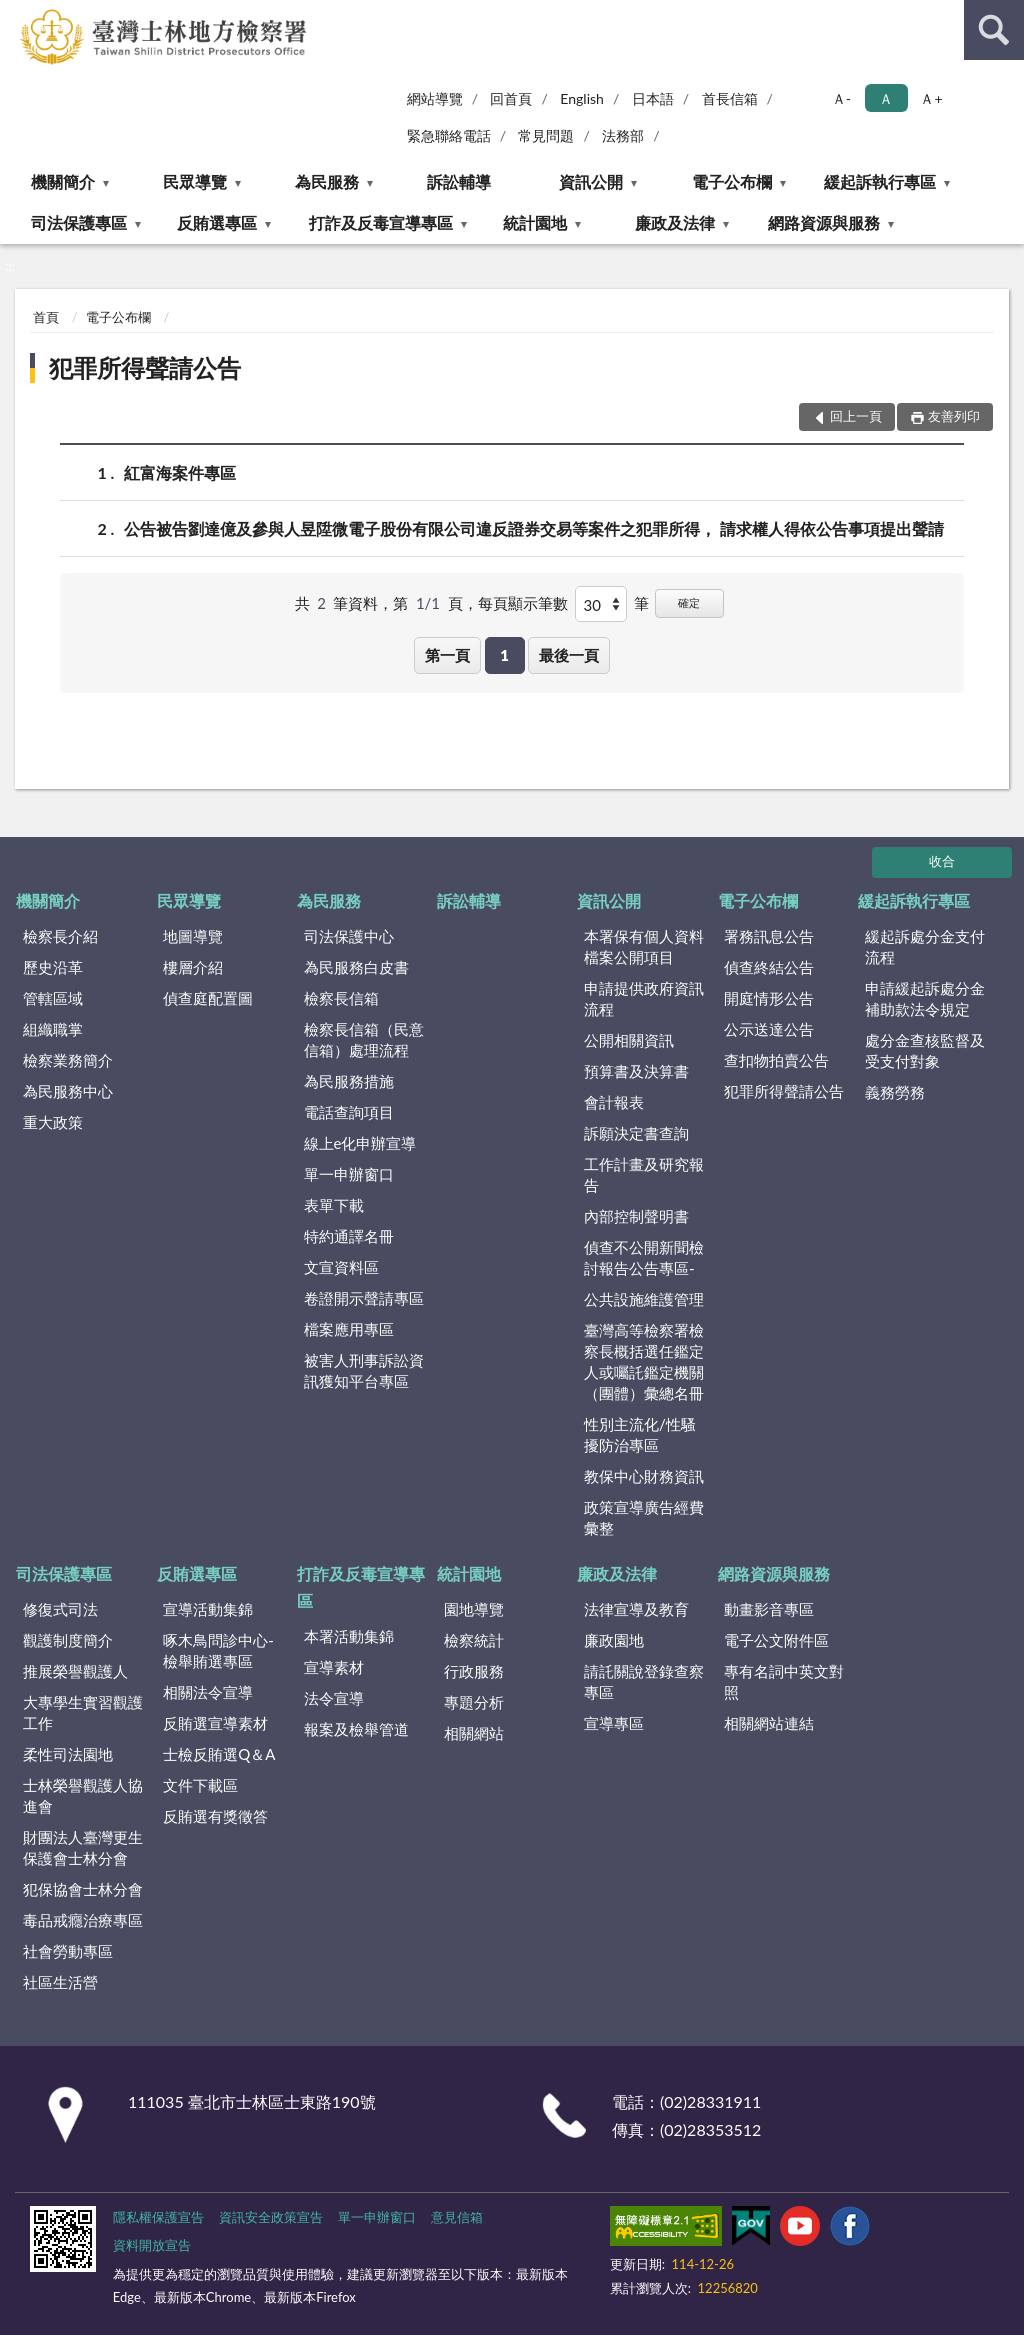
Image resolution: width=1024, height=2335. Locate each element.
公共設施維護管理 (644, 1299)
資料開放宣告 (152, 2245)
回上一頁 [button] (856, 416)
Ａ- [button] (841, 98)
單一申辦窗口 (349, 1174)
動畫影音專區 (769, 1609)
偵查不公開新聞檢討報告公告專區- (644, 1257)
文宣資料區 (341, 1267)
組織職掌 (53, 1029)
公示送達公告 (769, 1029)
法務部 (623, 135)
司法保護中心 (349, 936)
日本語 (653, 98)
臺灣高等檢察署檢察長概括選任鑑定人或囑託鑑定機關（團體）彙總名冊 (644, 1361)
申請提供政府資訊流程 (644, 998)
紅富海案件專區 (180, 472)
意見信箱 (457, 2217)
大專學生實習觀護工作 (83, 1712)
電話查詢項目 (349, 1112)
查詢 (994, 30)
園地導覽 (474, 1609)
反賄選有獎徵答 (215, 1816)
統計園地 (535, 222)
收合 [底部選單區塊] (942, 861)
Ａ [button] (886, 98)
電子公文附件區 (776, 1640)
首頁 (46, 317)
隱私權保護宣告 (158, 2217)
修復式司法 (60, 1609)
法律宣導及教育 (636, 1609)
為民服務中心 (68, 1091)
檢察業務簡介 (68, 1060)
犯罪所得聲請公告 (145, 367)
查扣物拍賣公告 (776, 1060)
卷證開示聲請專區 (364, 1298)
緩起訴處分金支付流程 (925, 946)
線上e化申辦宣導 (360, 1143)
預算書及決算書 (636, 1071)
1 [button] (504, 655)
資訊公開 (591, 181)
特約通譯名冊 (349, 1236)
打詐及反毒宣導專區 (381, 222)
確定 (689, 602)
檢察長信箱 (341, 998)
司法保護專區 (79, 222)
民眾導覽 (195, 181)
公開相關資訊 (629, 1040)
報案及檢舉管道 (356, 1729)
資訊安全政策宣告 (271, 2217)
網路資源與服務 (824, 222)
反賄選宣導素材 (215, 1723)
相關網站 (474, 1733)
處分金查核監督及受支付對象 (925, 1050)
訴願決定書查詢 (636, 1133)
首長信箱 (730, 98)
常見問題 (546, 135)
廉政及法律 (675, 222)
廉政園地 (614, 1640)
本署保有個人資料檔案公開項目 (644, 946)
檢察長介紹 (60, 936)
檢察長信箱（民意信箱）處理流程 (364, 1039)
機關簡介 (63, 181)
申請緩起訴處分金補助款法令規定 (925, 998)
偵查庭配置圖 (208, 998)
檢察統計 (474, 1640)
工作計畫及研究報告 (644, 1174)
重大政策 (53, 1122)
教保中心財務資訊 (644, 1476)
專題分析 (474, 1702)
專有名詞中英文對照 (784, 1681)
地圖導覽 (193, 936)
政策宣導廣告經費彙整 (644, 1517)
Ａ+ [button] (931, 98)
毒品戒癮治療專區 (83, 1920)
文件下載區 (200, 1785)
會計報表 (614, 1102)
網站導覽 (435, 98)
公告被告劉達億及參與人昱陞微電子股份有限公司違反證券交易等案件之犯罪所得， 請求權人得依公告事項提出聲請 (534, 528)
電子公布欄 (732, 181)
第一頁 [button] (447, 655)
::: (16, 15)
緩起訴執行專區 (880, 181)
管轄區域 (53, 998)
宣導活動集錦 (208, 1609)
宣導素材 (334, 1667)
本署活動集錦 (349, 1636)
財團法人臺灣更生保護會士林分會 (83, 1847)
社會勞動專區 (68, 1951)
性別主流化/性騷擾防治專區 (640, 1434)
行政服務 (474, 1671)
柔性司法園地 (68, 1754)
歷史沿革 (53, 967)
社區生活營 (60, 1982)
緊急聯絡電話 (449, 135)
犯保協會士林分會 (83, 1889)
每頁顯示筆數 (523, 603)
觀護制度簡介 (68, 1640)
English (582, 98)
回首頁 (511, 98)
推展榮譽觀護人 (75, 1671)
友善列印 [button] (954, 416)
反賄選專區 (217, 222)
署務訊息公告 (769, 936)
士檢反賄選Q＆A (219, 1754)
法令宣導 (334, 1698)
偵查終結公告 (769, 967)
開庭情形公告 (769, 998)
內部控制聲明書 (636, 1216)
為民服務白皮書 (356, 967)
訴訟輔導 (459, 181)
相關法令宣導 (208, 1692)
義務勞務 (895, 1092)
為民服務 (327, 181)
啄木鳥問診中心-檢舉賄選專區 (218, 1650)
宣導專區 (614, 1723)
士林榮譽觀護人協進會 (83, 1795)
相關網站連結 (769, 1723)
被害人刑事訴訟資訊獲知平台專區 (364, 1370)
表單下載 (334, 1205)
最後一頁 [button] (569, 655)
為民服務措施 (349, 1081)
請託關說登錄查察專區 (644, 1681)
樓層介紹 (193, 967)
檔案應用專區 (349, 1329)
